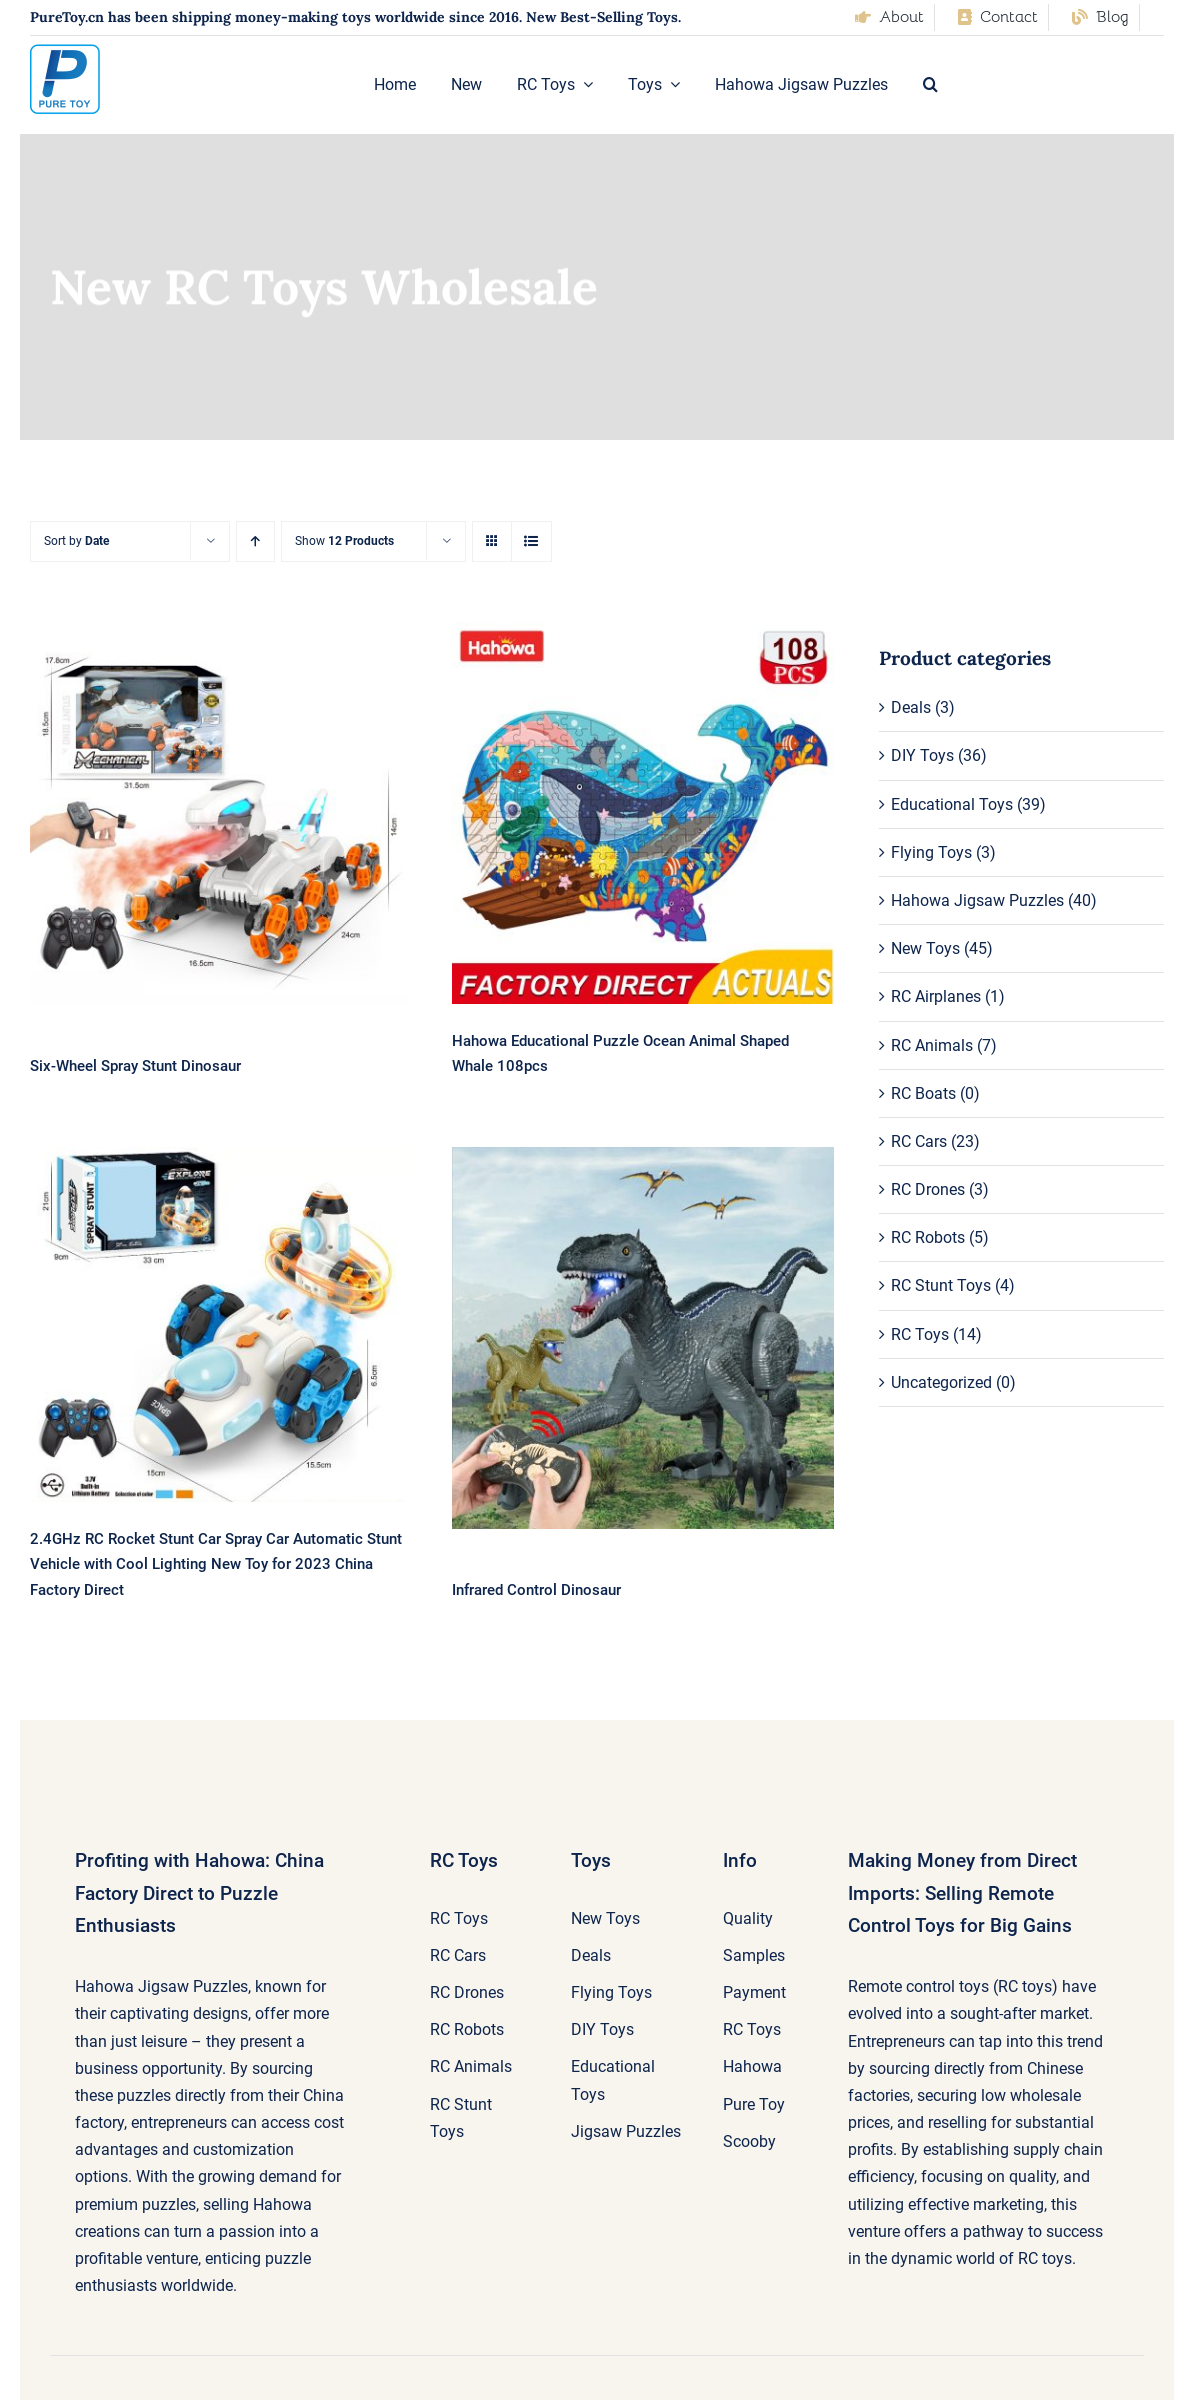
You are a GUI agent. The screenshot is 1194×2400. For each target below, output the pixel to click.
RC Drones (928, 1189)
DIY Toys (922, 755)
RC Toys (920, 1334)
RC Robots (928, 1237)
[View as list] (531, 541)
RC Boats (923, 1093)
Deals (911, 707)
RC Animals (932, 1045)
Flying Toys (931, 852)
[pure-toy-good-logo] (65, 51)
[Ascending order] (255, 541)
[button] (930, 85)
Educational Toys (952, 804)
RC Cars (919, 1141)
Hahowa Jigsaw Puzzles (977, 900)
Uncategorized (941, 1382)
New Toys (925, 948)
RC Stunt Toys (941, 1285)
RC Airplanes (936, 996)
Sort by (76, 541)
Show (344, 541)
